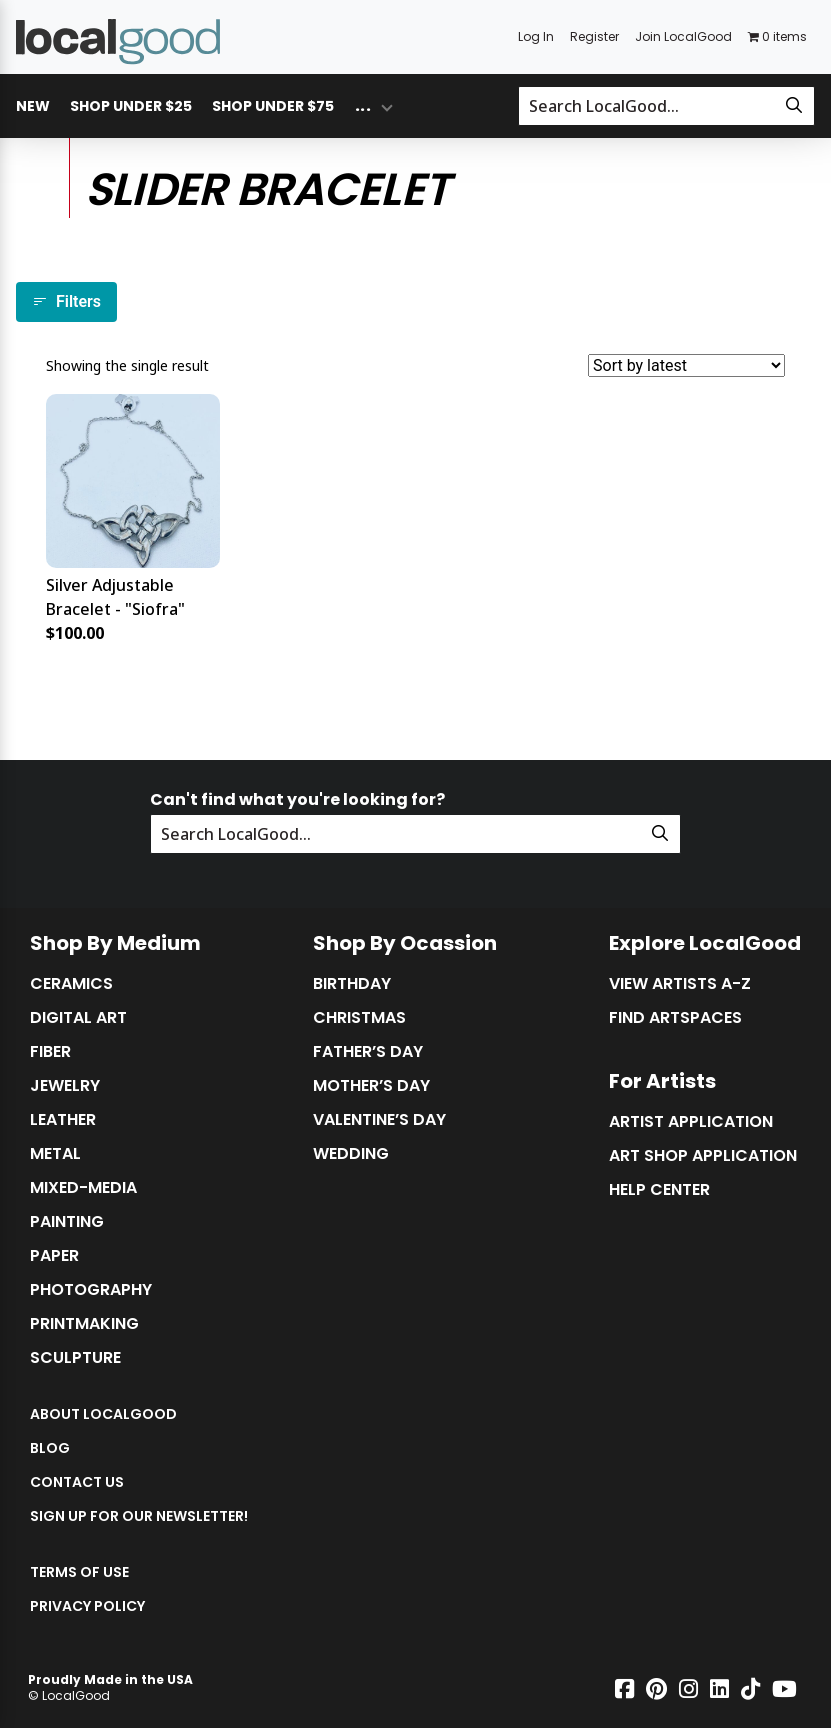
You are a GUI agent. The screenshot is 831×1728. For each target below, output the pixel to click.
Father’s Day (368, 1052)
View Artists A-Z (680, 984)
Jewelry (65, 1086)
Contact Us (77, 1482)
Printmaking (84, 1324)
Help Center (659, 1190)
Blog (50, 1448)
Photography (91, 1290)
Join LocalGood (683, 36)
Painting (67, 1222)
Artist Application (691, 1122)
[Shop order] (686, 365)
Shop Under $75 (273, 106)
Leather (63, 1120)
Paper (54, 1256)
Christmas (359, 1018)
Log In (536, 36)
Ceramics (71, 984)
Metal (55, 1154)
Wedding (351, 1154)
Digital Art (78, 1018)
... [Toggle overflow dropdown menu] (363, 105)
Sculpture (75, 1358)
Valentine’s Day (379, 1120)
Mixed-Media (83, 1188)
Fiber (50, 1052)
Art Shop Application (703, 1156)
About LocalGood (103, 1414)
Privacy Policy (87, 1606)
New (33, 106)
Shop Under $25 (131, 106)
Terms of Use (79, 1572)
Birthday (352, 984)
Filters (66, 301)
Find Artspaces (675, 1018)
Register (594, 36)
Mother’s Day (371, 1086)
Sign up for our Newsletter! (139, 1516)
